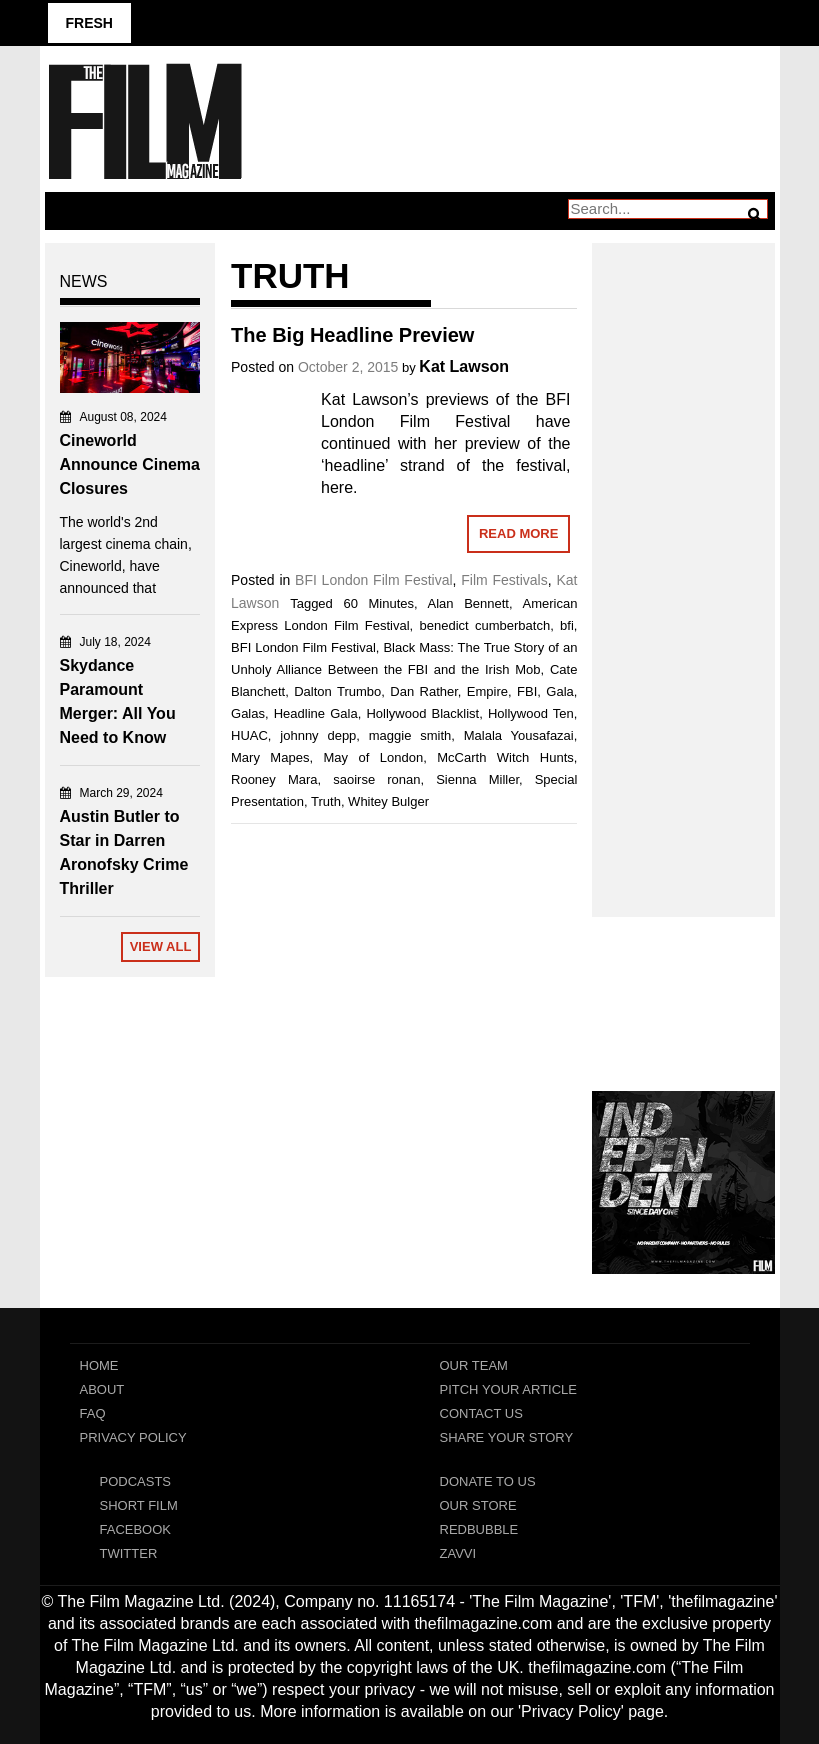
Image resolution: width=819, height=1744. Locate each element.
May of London (373, 757)
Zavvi (458, 1553)
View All (161, 946)
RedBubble (479, 1529)
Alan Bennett (468, 603)
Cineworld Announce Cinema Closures (130, 464)
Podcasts (136, 1481)
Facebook (136, 1529)
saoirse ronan (376, 779)
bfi (567, 625)
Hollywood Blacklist (422, 713)
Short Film (139, 1505)
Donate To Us (488, 1481)
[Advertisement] (683, 558)
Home (99, 1365)
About (102, 1389)
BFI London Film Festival (374, 580)
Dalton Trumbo (337, 691)
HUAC (249, 735)
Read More (518, 533)
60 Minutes (378, 603)
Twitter (129, 1553)
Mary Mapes (270, 757)
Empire (487, 691)
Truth (326, 801)
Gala (559, 691)
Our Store (478, 1505)
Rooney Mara (274, 779)
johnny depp (318, 735)
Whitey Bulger (388, 801)
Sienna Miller (477, 779)
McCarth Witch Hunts (505, 757)
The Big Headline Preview (352, 335)
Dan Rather (424, 691)
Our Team (474, 1365)
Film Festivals (504, 580)
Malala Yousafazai (519, 735)
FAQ (93, 1413)
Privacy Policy (133, 1437)
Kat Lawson (464, 366)
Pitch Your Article (509, 1389)
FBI (527, 691)
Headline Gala (316, 713)
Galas (248, 713)
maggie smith (410, 735)
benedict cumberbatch (485, 625)
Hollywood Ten (531, 713)
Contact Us (481, 1413)
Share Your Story (507, 1437)
